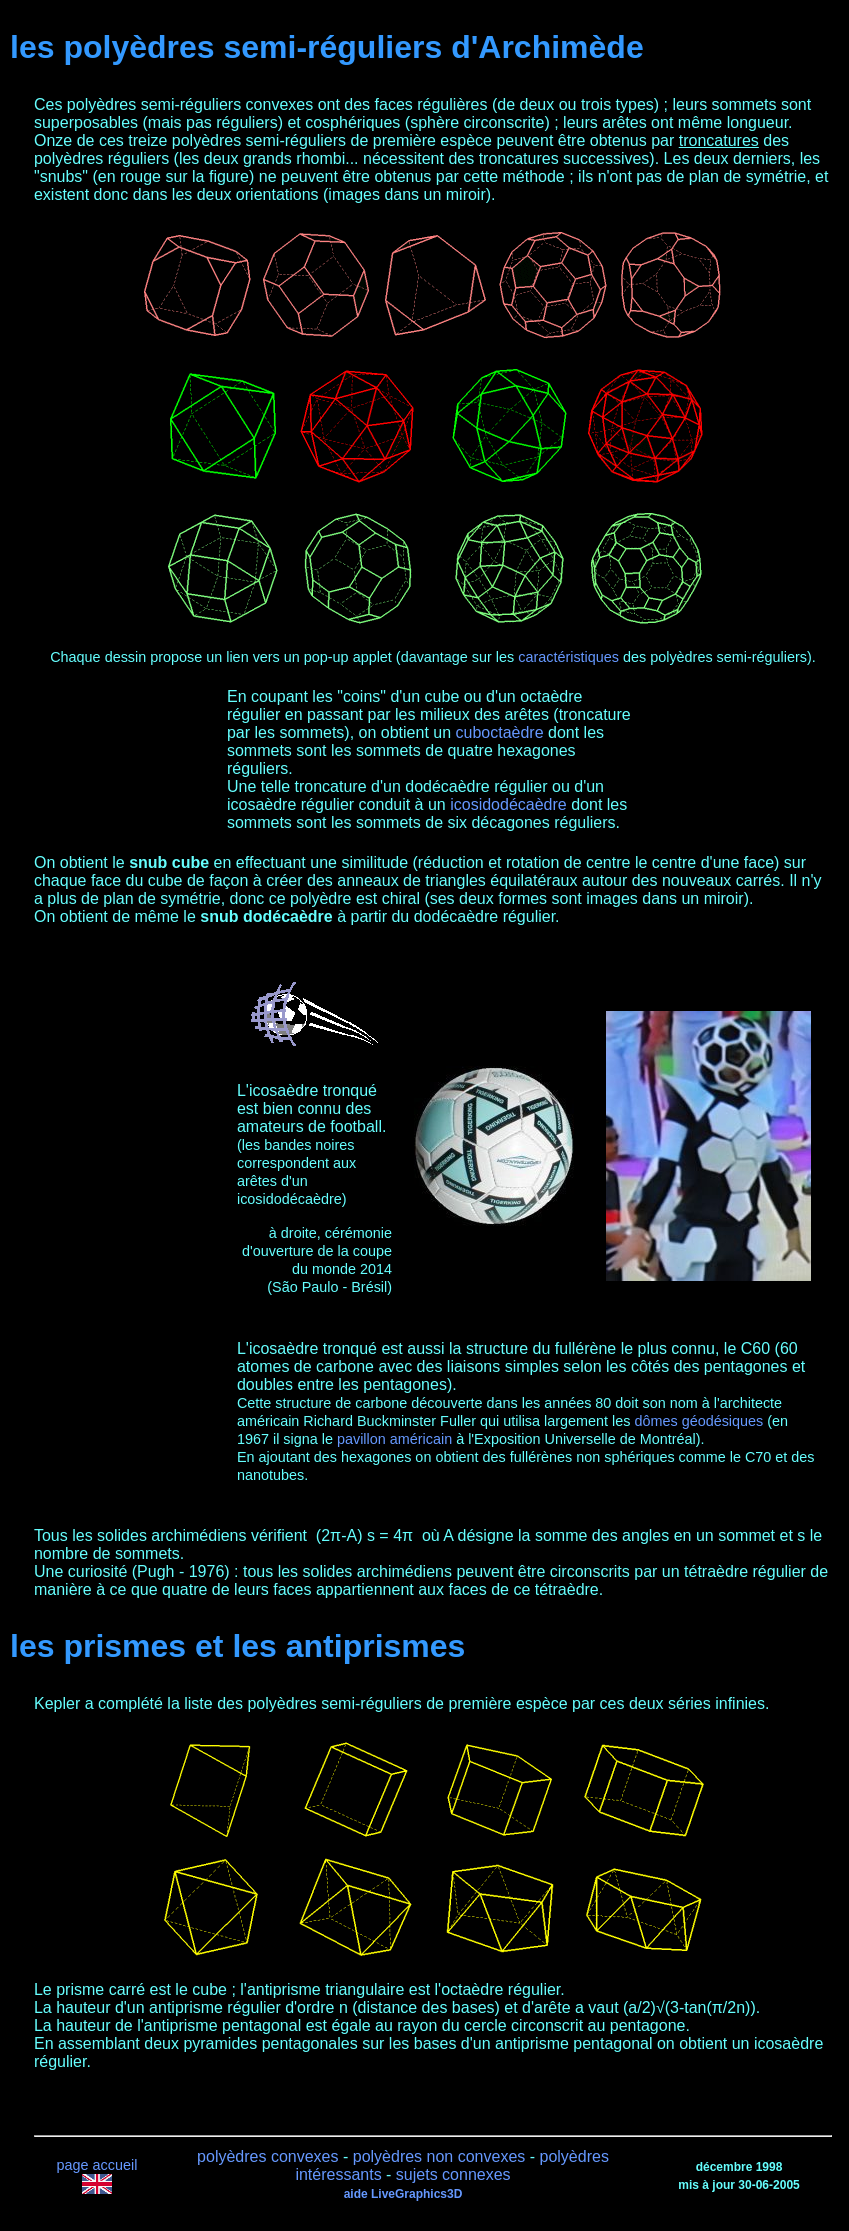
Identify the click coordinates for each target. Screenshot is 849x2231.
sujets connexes (453, 2174)
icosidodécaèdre (508, 804)
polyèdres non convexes (439, 2156)
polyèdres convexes (267, 2156)
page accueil (97, 2165)
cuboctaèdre (500, 732)
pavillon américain (394, 1439)
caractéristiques (568, 657)
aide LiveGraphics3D (403, 2194)
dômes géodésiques (698, 1421)
